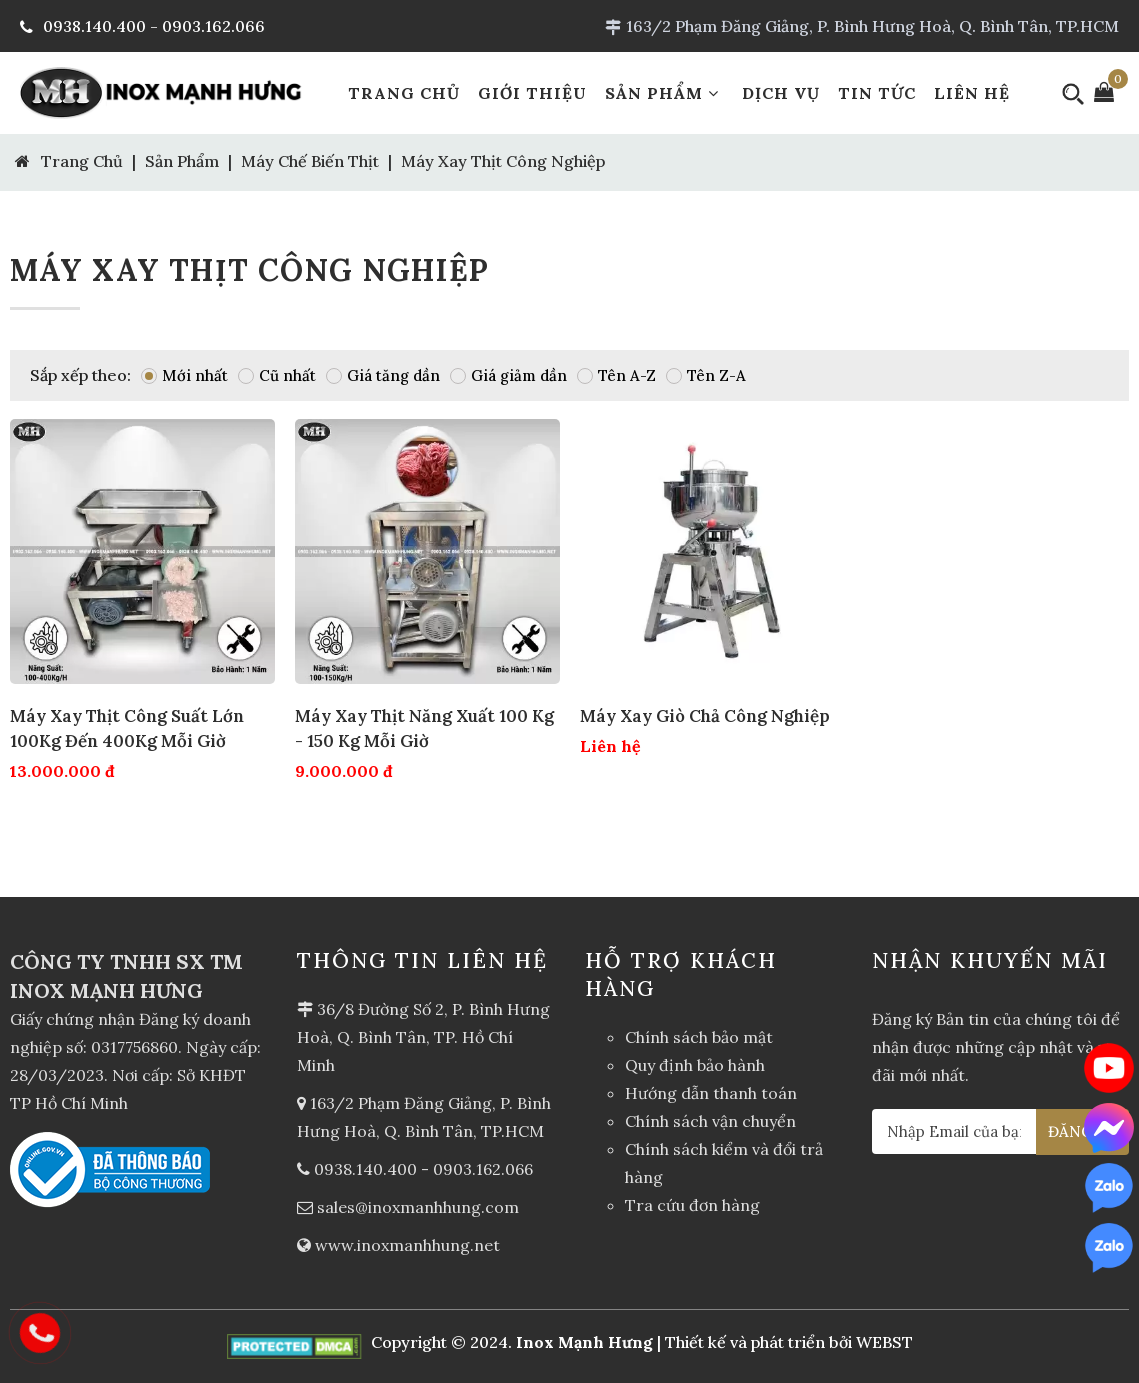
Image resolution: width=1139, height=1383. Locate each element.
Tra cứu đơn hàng (692, 1205)
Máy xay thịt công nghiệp (503, 161)
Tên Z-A (706, 375)
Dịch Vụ (781, 93)
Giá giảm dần (508, 375)
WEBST (884, 1342)
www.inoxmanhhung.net (407, 1245)
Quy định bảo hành (695, 1065)
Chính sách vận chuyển (710, 1121)
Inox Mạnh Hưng (584, 1342)
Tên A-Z (616, 375)
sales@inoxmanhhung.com (418, 1207)
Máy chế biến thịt (310, 161)
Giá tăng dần (383, 375)
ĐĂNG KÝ (1083, 1131)
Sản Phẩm (664, 93)
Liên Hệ (972, 93)
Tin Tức (877, 93)
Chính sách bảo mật (699, 1037)
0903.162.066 (483, 1169)
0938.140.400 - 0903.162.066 (142, 26)
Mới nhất (184, 375)
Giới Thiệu (532, 93)
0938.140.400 (365, 1169)
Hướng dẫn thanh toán (711, 1093)
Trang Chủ (404, 93)
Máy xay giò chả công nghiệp (705, 716)
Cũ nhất (277, 375)
